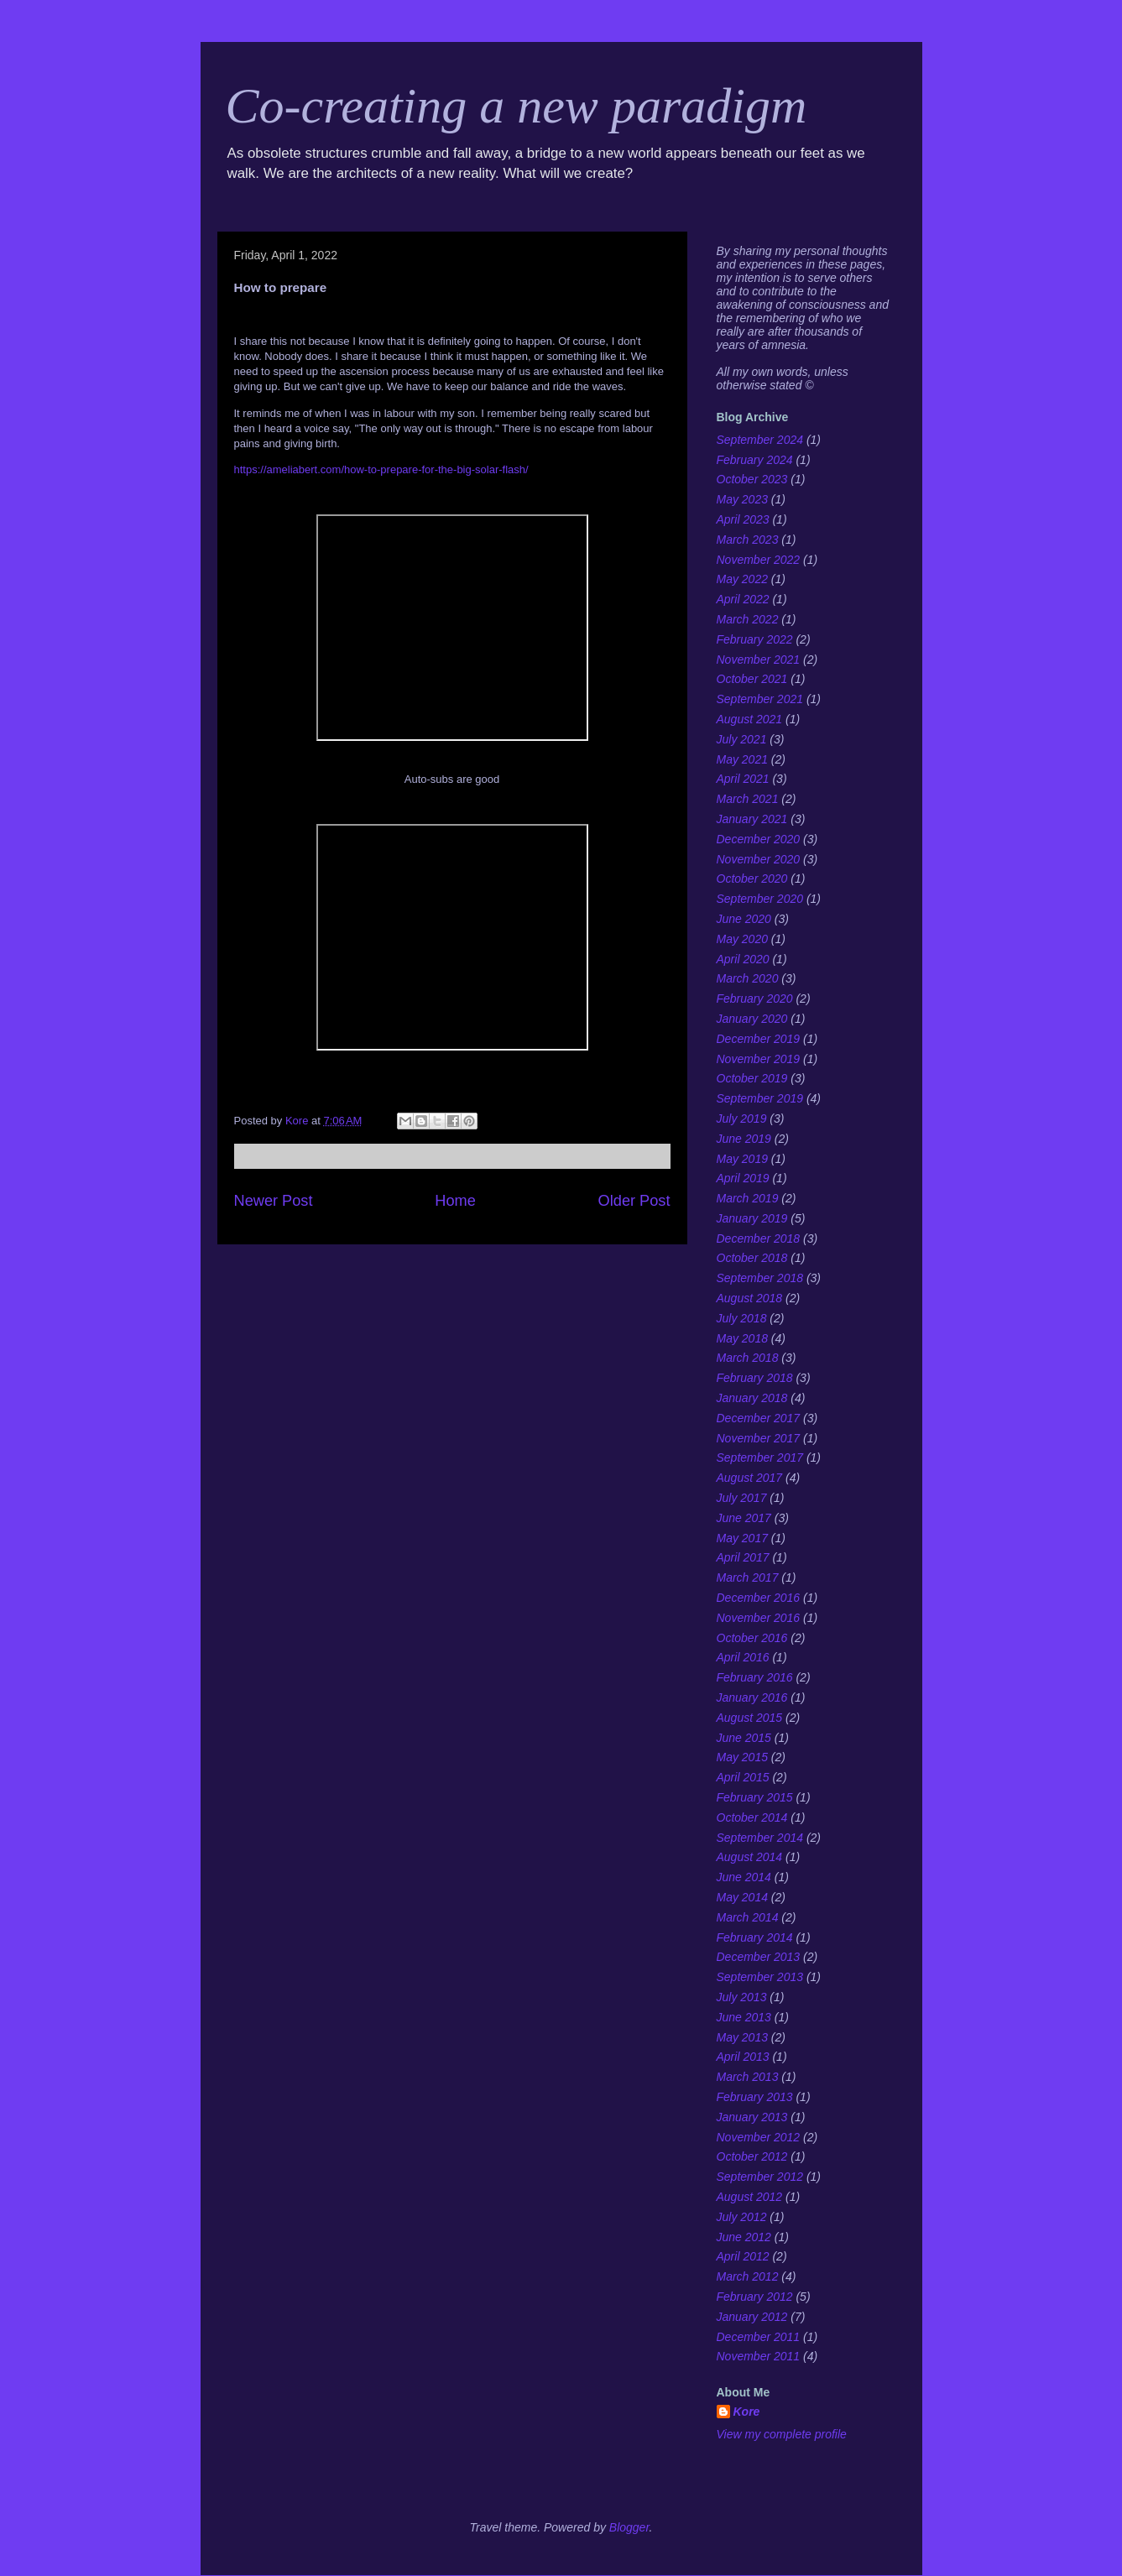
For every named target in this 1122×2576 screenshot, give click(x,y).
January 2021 (752, 819)
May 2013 (742, 2037)
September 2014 (760, 1837)
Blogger (629, 2527)
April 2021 (743, 778)
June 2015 (744, 1737)
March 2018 (748, 1357)
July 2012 (742, 2217)
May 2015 (742, 1757)
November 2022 (759, 559)
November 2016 (759, 1617)
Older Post (634, 1200)
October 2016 (752, 1638)
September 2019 (760, 1098)
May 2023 (742, 499)
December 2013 (759, 1956)
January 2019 (752, 1218)
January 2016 (752, 1697)
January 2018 (752, 1398)
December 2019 (759, 1039)
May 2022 (742, 579)
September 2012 (760, 2176)
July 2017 (742, 1497)
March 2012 (748, 2276)
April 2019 (743, 1178)
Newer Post (273, 1200)
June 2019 (744, 1138)
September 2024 (760, 439)
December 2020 (759, 839)
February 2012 (755, 2296)
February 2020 (755, 998)
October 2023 (752, 479)
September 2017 (760, 1457)
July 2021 (742, 739)
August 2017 (750, 1477)
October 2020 (752, 878)
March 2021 (748, 799)
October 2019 (752, 1078)
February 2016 (755, 1677)
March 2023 (748, 539)
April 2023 (743, 519)
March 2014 (748, 1917)
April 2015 (743, 1777)
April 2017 (743, 1557)
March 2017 (748, 1577)
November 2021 (759, 659)
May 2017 (742, 1538)
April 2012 (743, 2256)
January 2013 (752, 2117)
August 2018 (750, 1298)
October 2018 (752, 1258)
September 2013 (760, 1977)
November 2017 (759, 1438)
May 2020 (742, 939)
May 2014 (742, 1897)
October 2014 (752, 1817)
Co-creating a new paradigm (516, 105)
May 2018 (742, 1338)
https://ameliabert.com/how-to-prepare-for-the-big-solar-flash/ (381, 469)
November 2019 (759, 1059)
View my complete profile (782, 2434)
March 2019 (748, 1198)
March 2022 (748, 619)
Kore (746, 2411)
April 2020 (743, 959)
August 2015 (750, 1717)
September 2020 (760, 898)
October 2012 (752, 2156)
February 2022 (755, 639)
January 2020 (752, 1018)
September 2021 (760, 699)
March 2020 (748, 978)
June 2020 (744, 919)
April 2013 (743, 2056)
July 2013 (742, 1997)
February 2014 (755, 1937)
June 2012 (744, 2237)
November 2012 (759, 2137)
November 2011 (759, 2356)
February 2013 (755, 2097)
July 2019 (742, 1118)
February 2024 (755, 460)
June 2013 (744, 2017)
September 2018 (760, 1278)
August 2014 (750, 1857)
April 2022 (743, 599)
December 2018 (759, 1238)
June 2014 (744, 1877)
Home (455, 1200)
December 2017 (759, 1418)
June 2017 (744, 1518)
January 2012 (752, 2316)
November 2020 (759, 859)
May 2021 (742, 759)
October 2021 (752, 679)
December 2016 (759, 1597)
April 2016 (743, 1657)
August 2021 (750, 719)
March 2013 (748, 2076)
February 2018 (755, 1377)
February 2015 (755, 1797)
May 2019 (742, 1158)
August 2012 (750, 2196)
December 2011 (759, 2337)
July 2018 (742, 1318)
